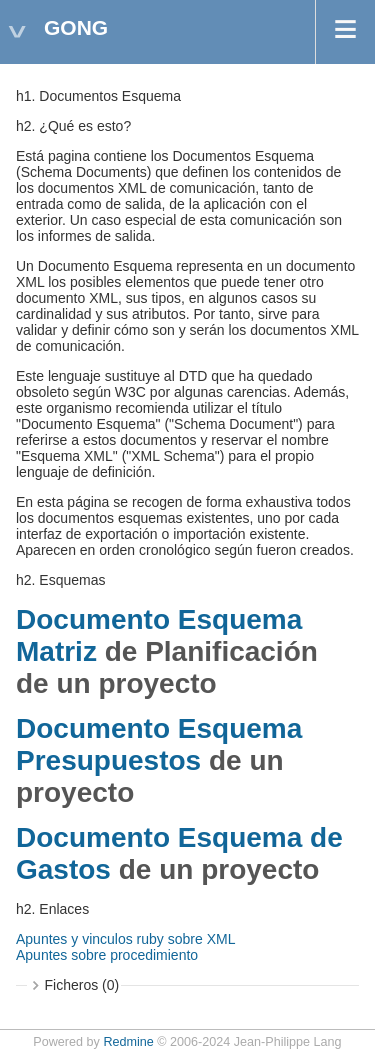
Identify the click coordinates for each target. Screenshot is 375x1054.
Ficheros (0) (82, 985)
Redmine (128, 1042)
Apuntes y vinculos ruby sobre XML (125, 939)
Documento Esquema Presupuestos (159, 744)
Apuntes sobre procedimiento (107, 955)
